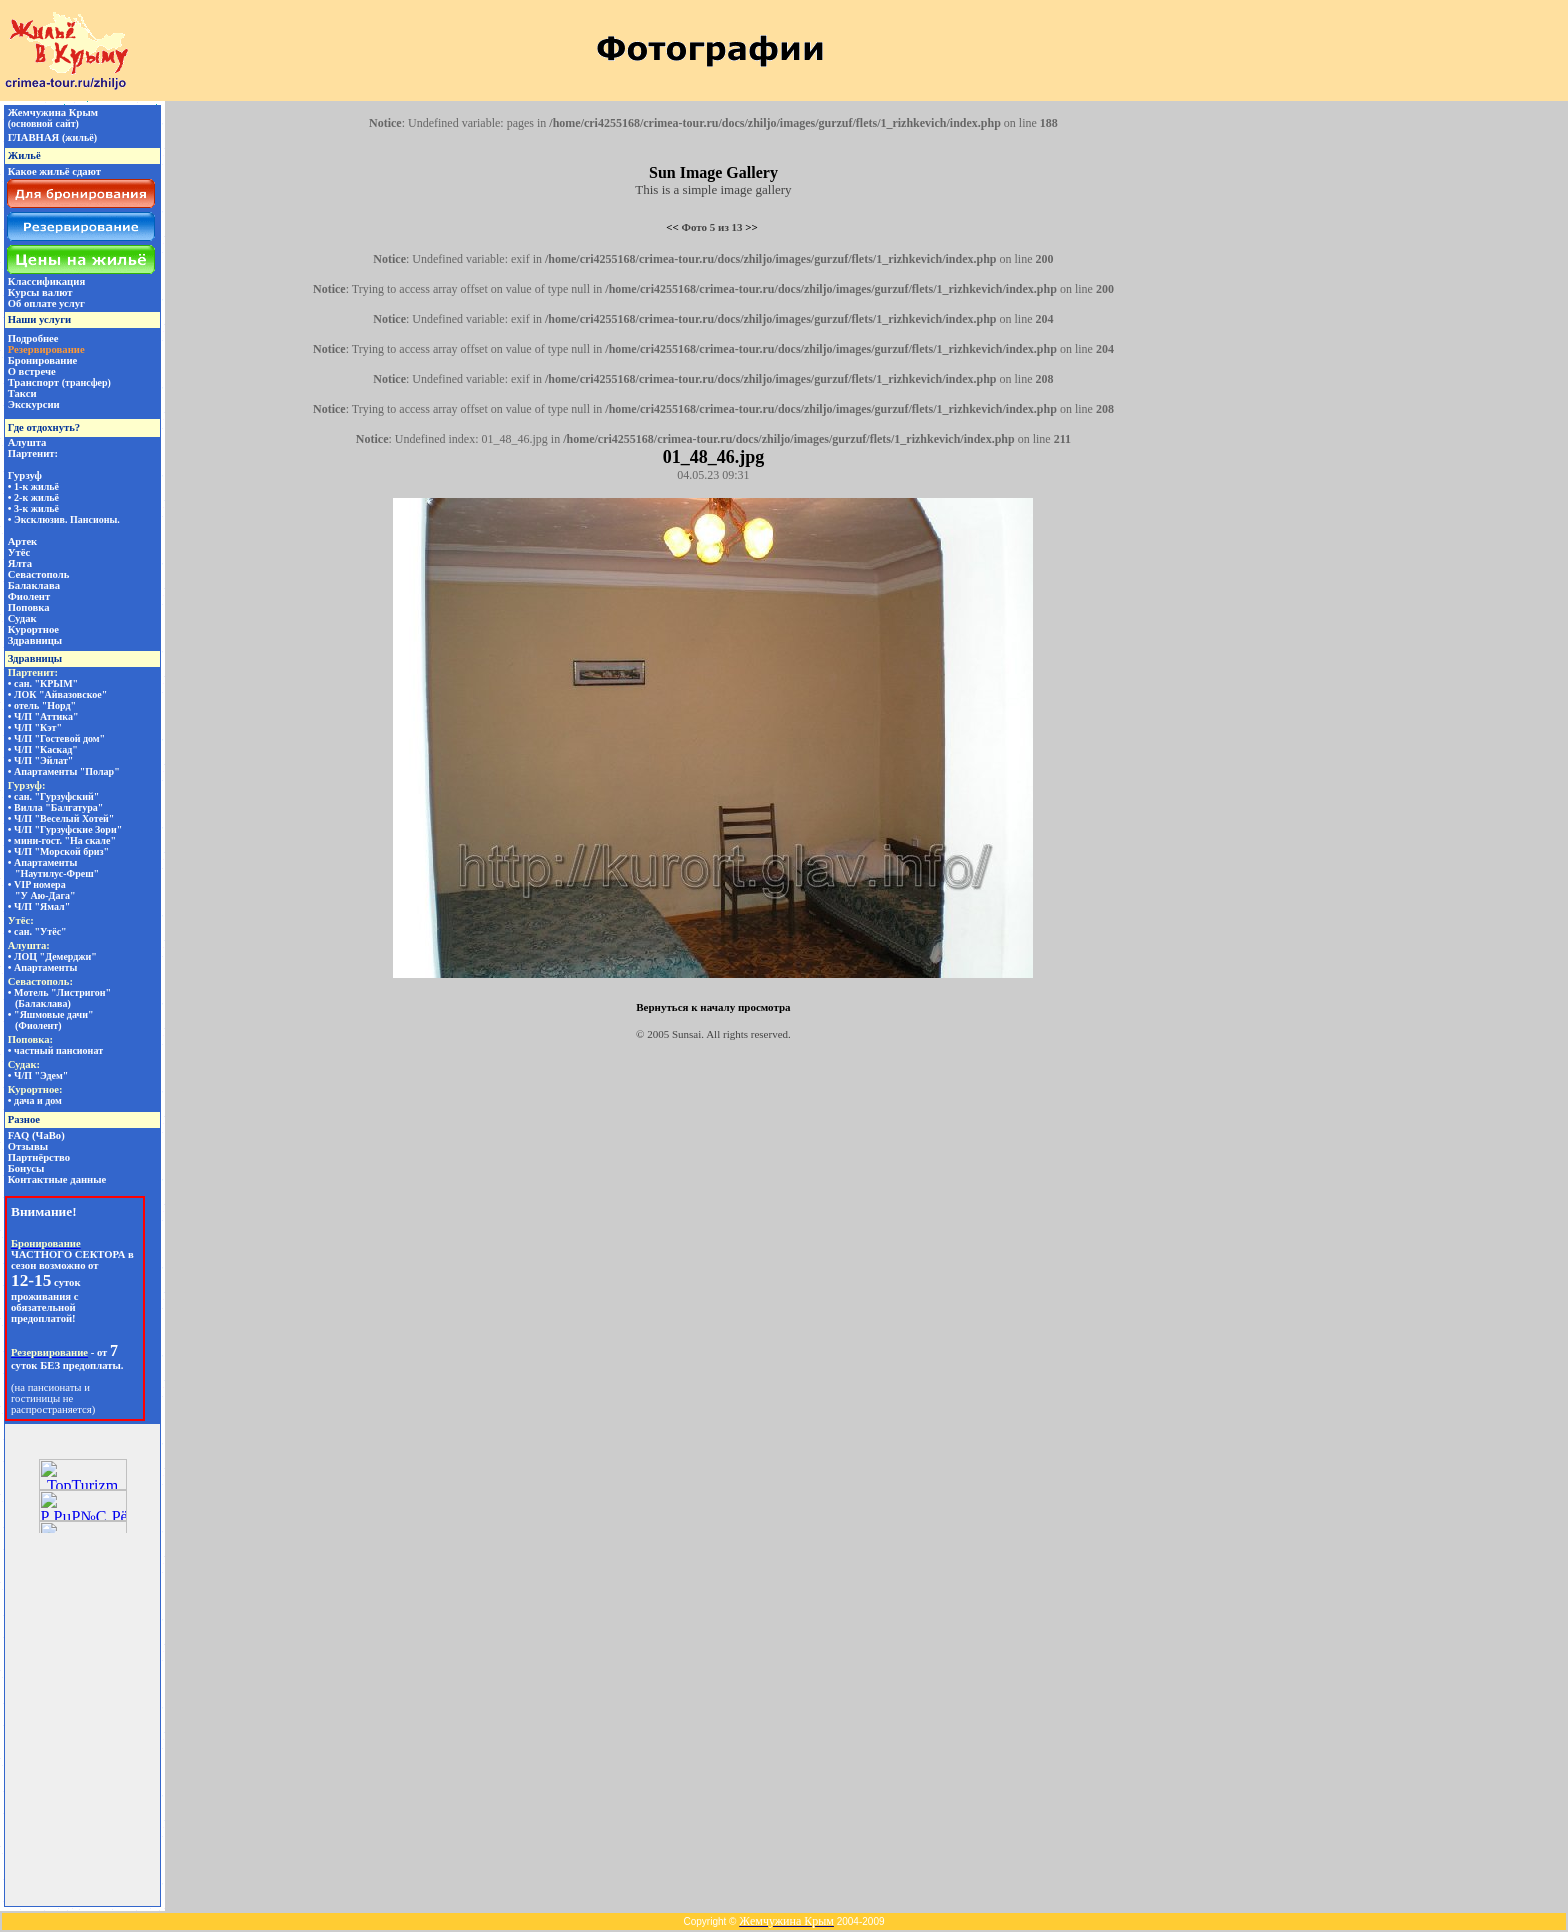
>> (751, 227)
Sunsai (686, 1034)
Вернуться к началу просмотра (713, 1007)
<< (672, 227)
